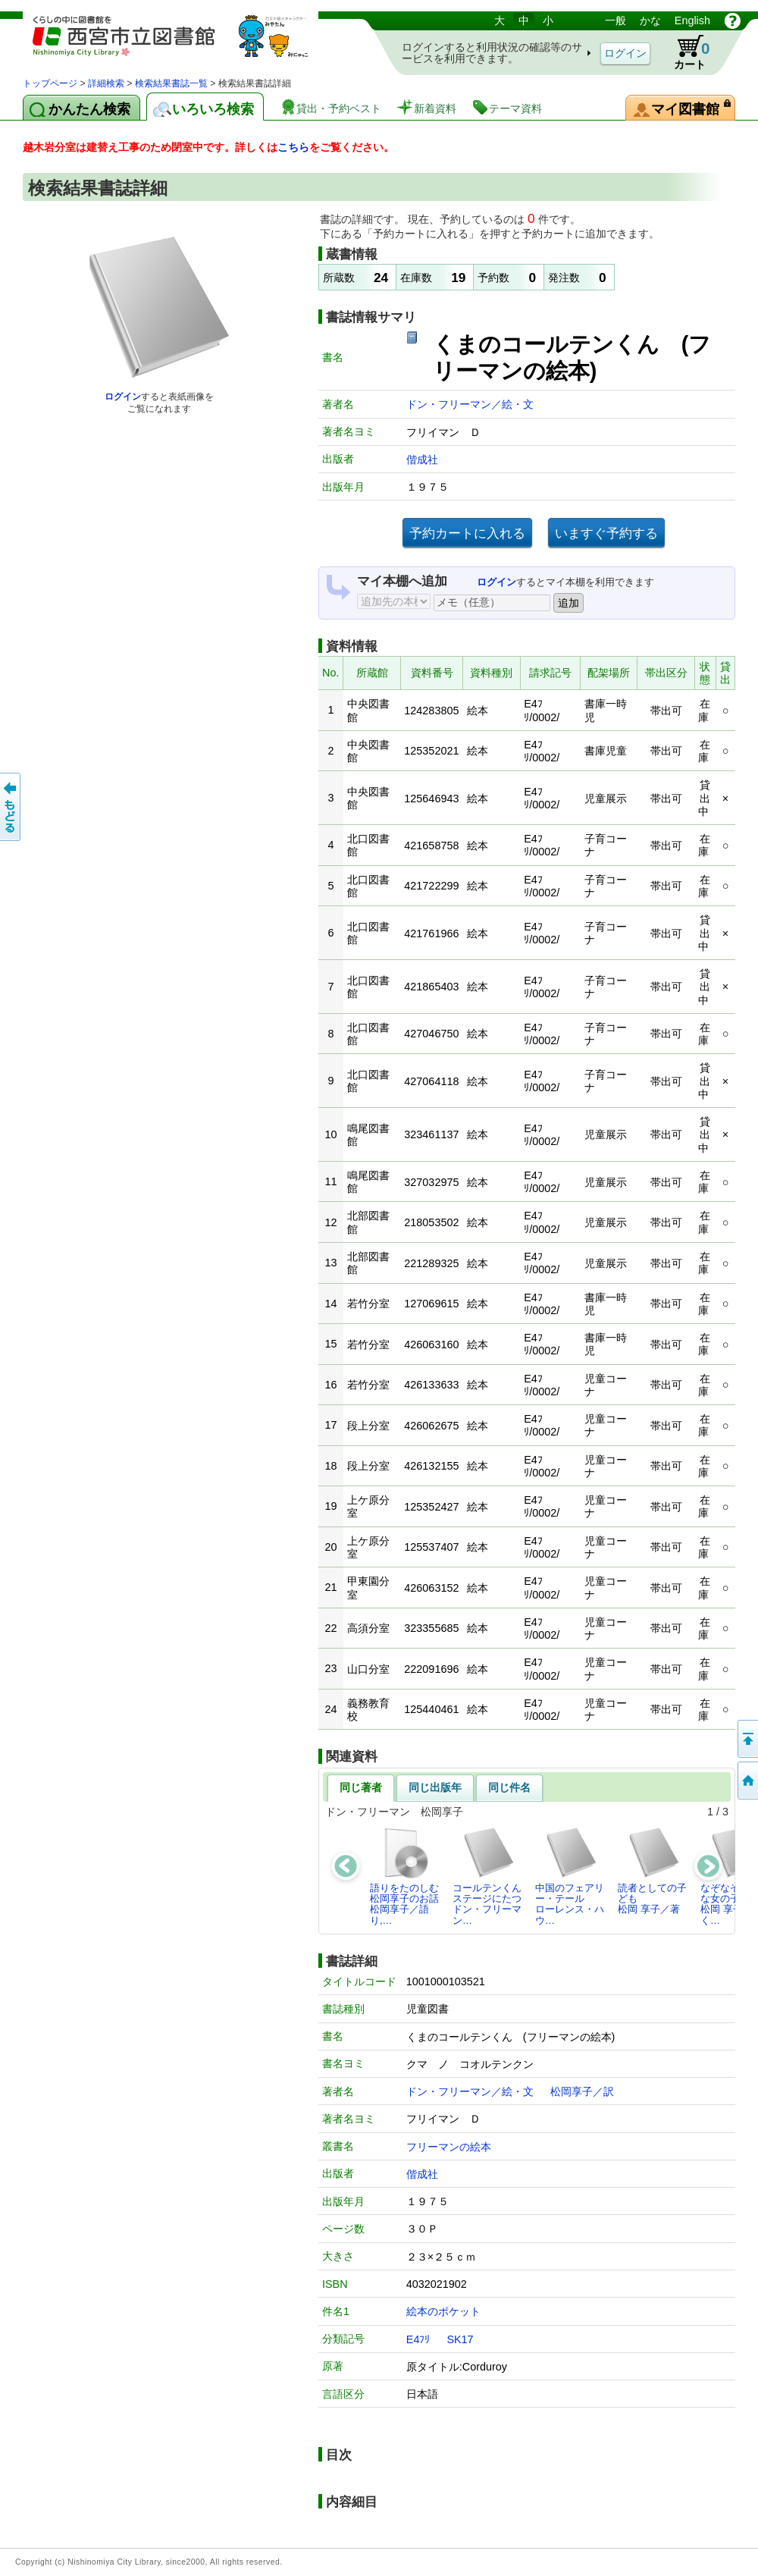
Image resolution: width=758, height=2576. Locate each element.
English (692, 20)
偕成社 (422, 459)
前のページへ (11, 807)
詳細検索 (106, 83)
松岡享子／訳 (582, 2091)
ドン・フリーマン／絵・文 (470, 404)
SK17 (459, 2339)
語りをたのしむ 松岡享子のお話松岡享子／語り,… (408, 1876)
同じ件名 (509, 1787)
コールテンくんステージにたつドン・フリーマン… (487, 1876)
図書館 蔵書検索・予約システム (182, 43)
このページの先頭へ (746, 1739)
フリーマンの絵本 (448, 2147)
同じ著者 (361, 1787)
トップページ (50, 83)
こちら (293, 147)
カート (684, 52)
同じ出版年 (435, 1787)
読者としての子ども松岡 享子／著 (652, 1871)
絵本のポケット (443, 2311)
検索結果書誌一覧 (171, 83)
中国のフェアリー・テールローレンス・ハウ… (569, 1876)
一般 (615, 20)
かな (650, 20)
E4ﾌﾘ (418, 2339)
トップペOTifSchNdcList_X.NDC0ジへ (746, 1780)
